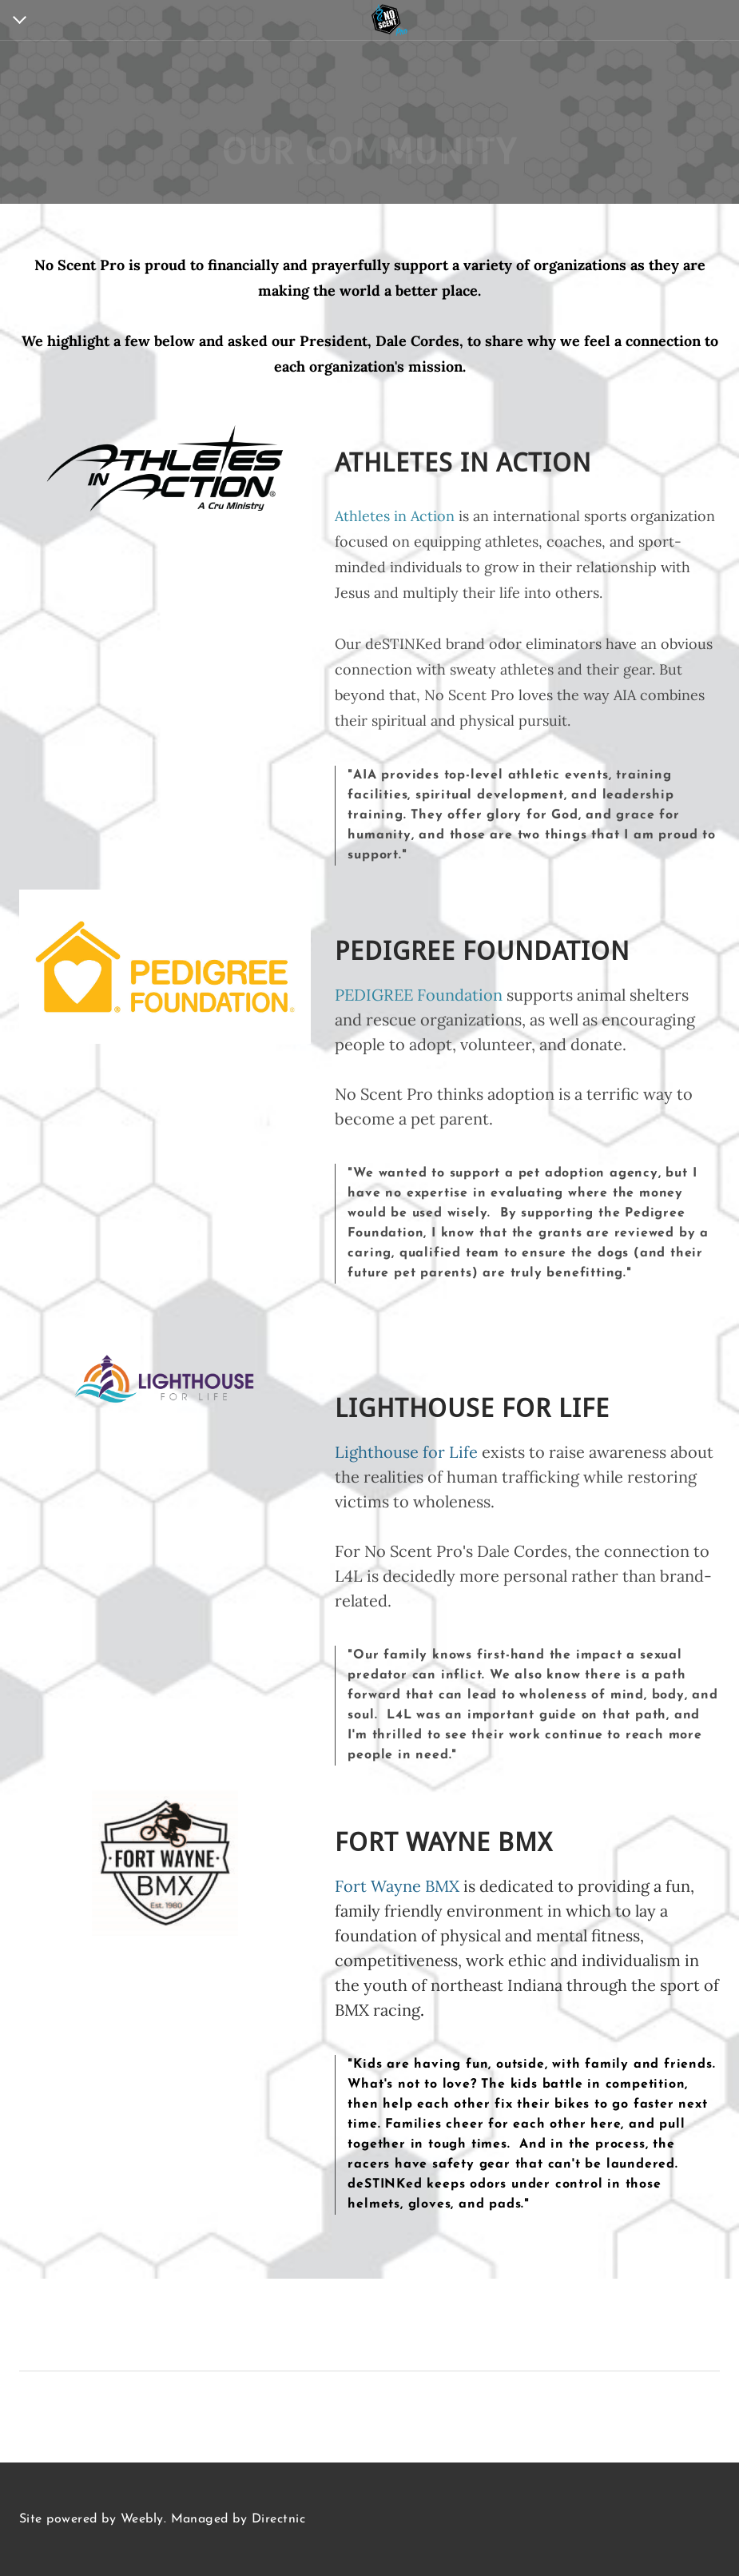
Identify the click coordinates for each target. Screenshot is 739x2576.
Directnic (278, 2519)
